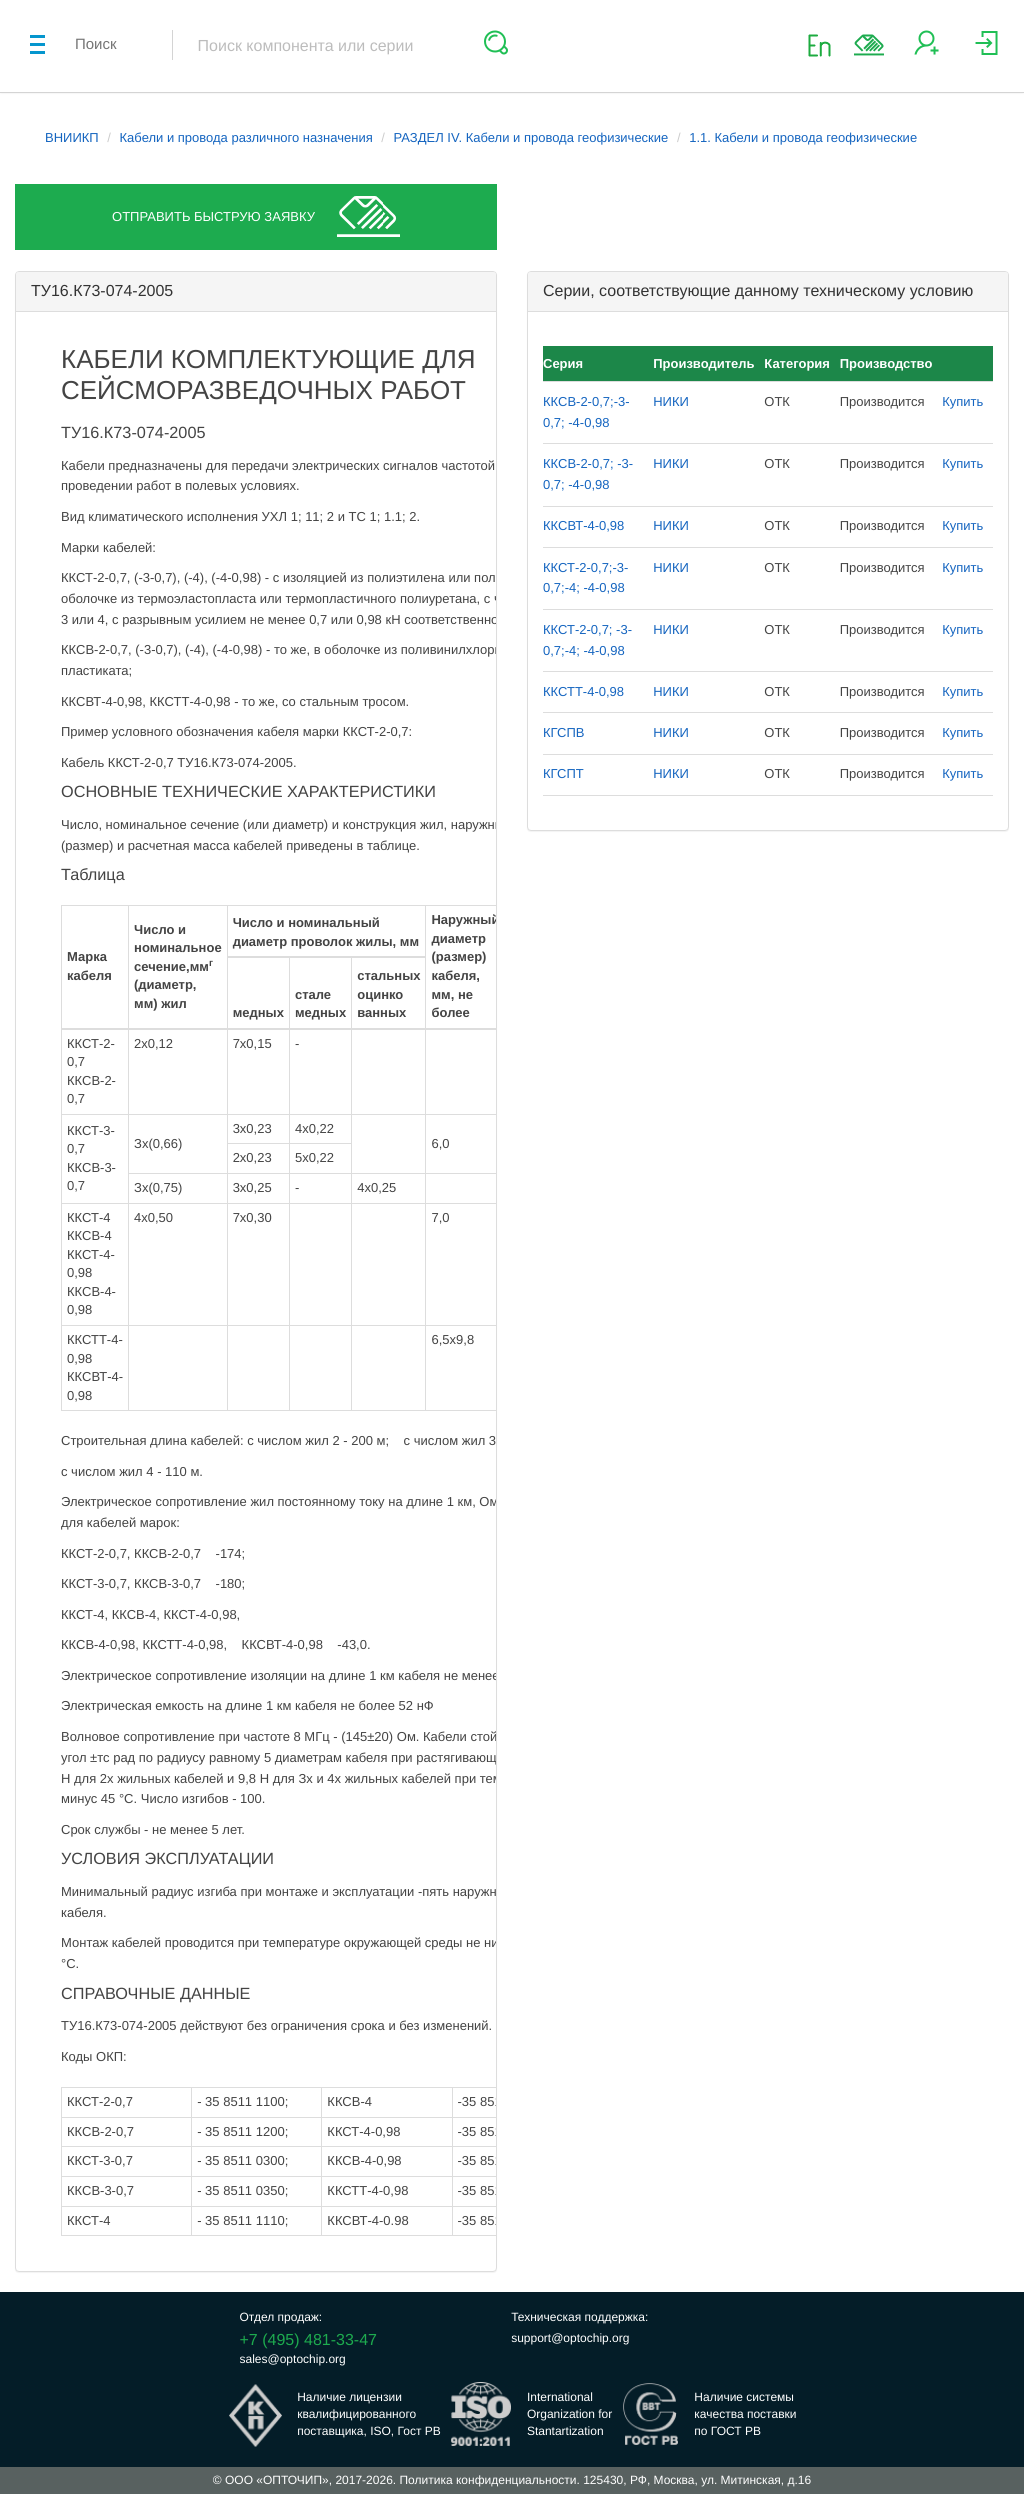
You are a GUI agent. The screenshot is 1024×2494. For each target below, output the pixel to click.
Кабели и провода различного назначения (246, 137)
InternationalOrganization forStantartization (569, 2414)
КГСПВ (563, 732)
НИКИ (671, 401)
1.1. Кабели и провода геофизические (803, 137)
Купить (962, 401)
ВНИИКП (72, 137)
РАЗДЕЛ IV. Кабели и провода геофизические (531, 137)
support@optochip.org (570, 2338)
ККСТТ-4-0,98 (583, 691)
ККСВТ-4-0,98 (583, 525)
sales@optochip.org (293, 2359)
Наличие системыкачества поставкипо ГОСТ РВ (745, 2414)
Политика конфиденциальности (487, 2480)
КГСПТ (563, 773)
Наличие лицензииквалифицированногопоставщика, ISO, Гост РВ (369, 2414)
